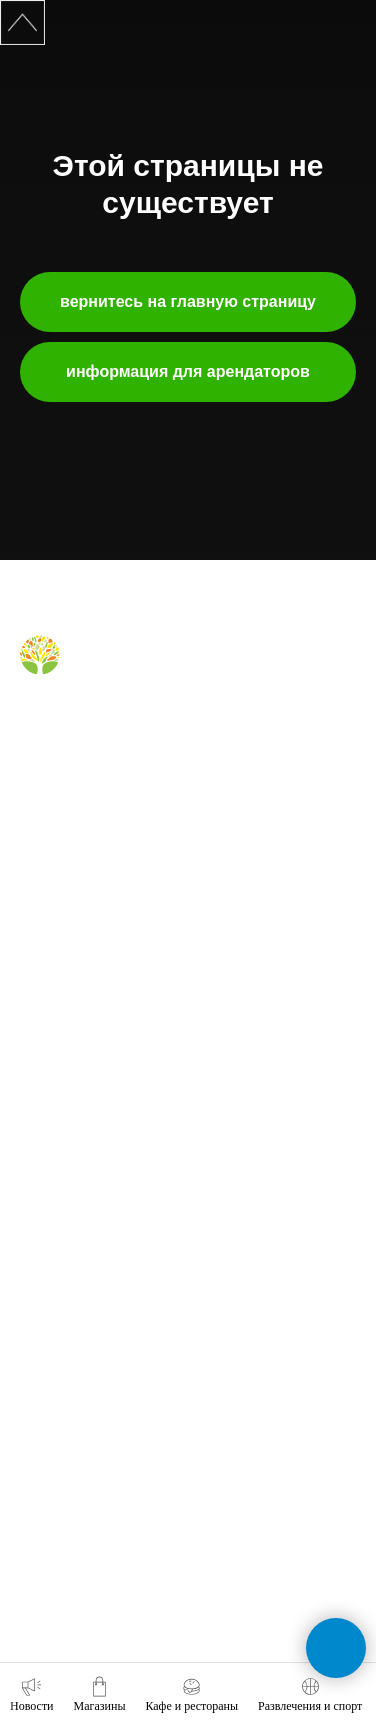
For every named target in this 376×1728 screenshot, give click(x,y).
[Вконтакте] (32, 721)
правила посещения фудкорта (104, 999)
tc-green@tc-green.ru (81, 1579)
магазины (46, 884)
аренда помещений (74, 1106)
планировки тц (60, 1163)
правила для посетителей (91, 941)
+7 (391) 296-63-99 (71, 1524)
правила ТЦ (53, 1192)
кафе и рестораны (71, 913)
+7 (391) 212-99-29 (71, 1412)
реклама (43, 1134)
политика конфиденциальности (107, 1277)
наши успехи (55, 1220)
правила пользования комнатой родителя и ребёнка (165, 970)
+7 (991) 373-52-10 (71, 1468)
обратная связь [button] (63, 1356)
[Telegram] (65, 721)
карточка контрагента (79, 1249)
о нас (34, 1077)
